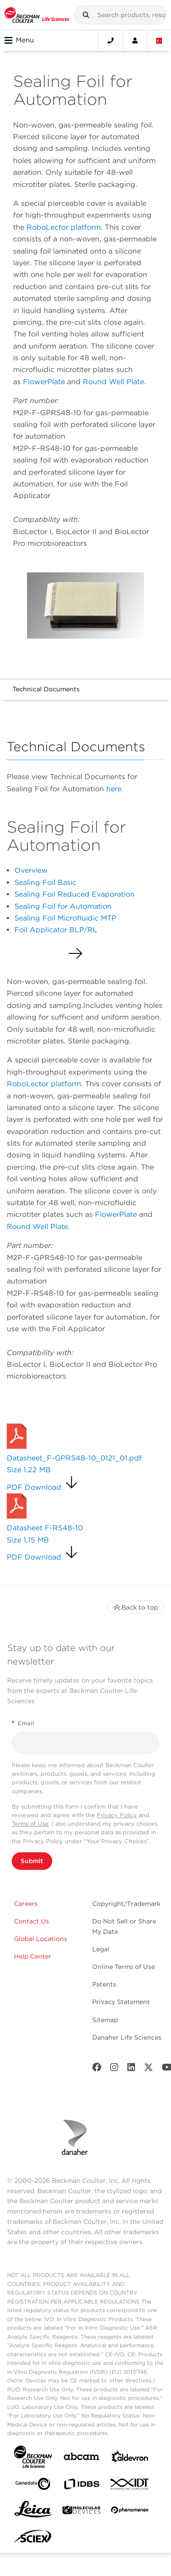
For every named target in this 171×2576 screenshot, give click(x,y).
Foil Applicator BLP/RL (55, 929)
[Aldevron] (130, 2458)
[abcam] (81, 2458)
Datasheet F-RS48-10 (45, 1528)
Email (23, 1723)
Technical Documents (46, 689)
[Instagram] (114, 2069)
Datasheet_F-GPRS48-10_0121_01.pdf (74, 1458)
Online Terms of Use (123, 1966)
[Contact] (111, 40)
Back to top (135, 1607)
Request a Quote (41, 1412)
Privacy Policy (117, 1815)
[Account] (135, 40)
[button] (86, 15)
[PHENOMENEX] (130, 2511)
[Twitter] (148, 2069)
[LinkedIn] (131, 2069)
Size (29, 1469)
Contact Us (31, 1921)
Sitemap (105, 2019)
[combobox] (120, 14)
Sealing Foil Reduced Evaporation (74, 894)
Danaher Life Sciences (127, 2037)
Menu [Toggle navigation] (19, 40)
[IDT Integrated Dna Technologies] (130, 2485)
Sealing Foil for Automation (63, 906)
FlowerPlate (45, 381)
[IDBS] (81, 2486)
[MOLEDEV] (81, 2512)
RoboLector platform (64, 227)
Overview (31, 870)
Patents (104, 1984)
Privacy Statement (121, 2001)
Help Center (32, 1956)
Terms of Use (30, 1823)
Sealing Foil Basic (45, 882)
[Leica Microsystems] (33, 2511)
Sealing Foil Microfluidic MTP (65, 918)
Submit (32, 1860)
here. (114, 789)
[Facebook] (96, 2069)
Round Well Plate (113, 381)
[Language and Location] (159, 40)
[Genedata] (33, 2485)
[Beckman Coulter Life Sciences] (36, 14)
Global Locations (40, 1938)
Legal (100, 1949)
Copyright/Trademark (126, 1903)
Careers (26, 1903)
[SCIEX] (33, 2539)
